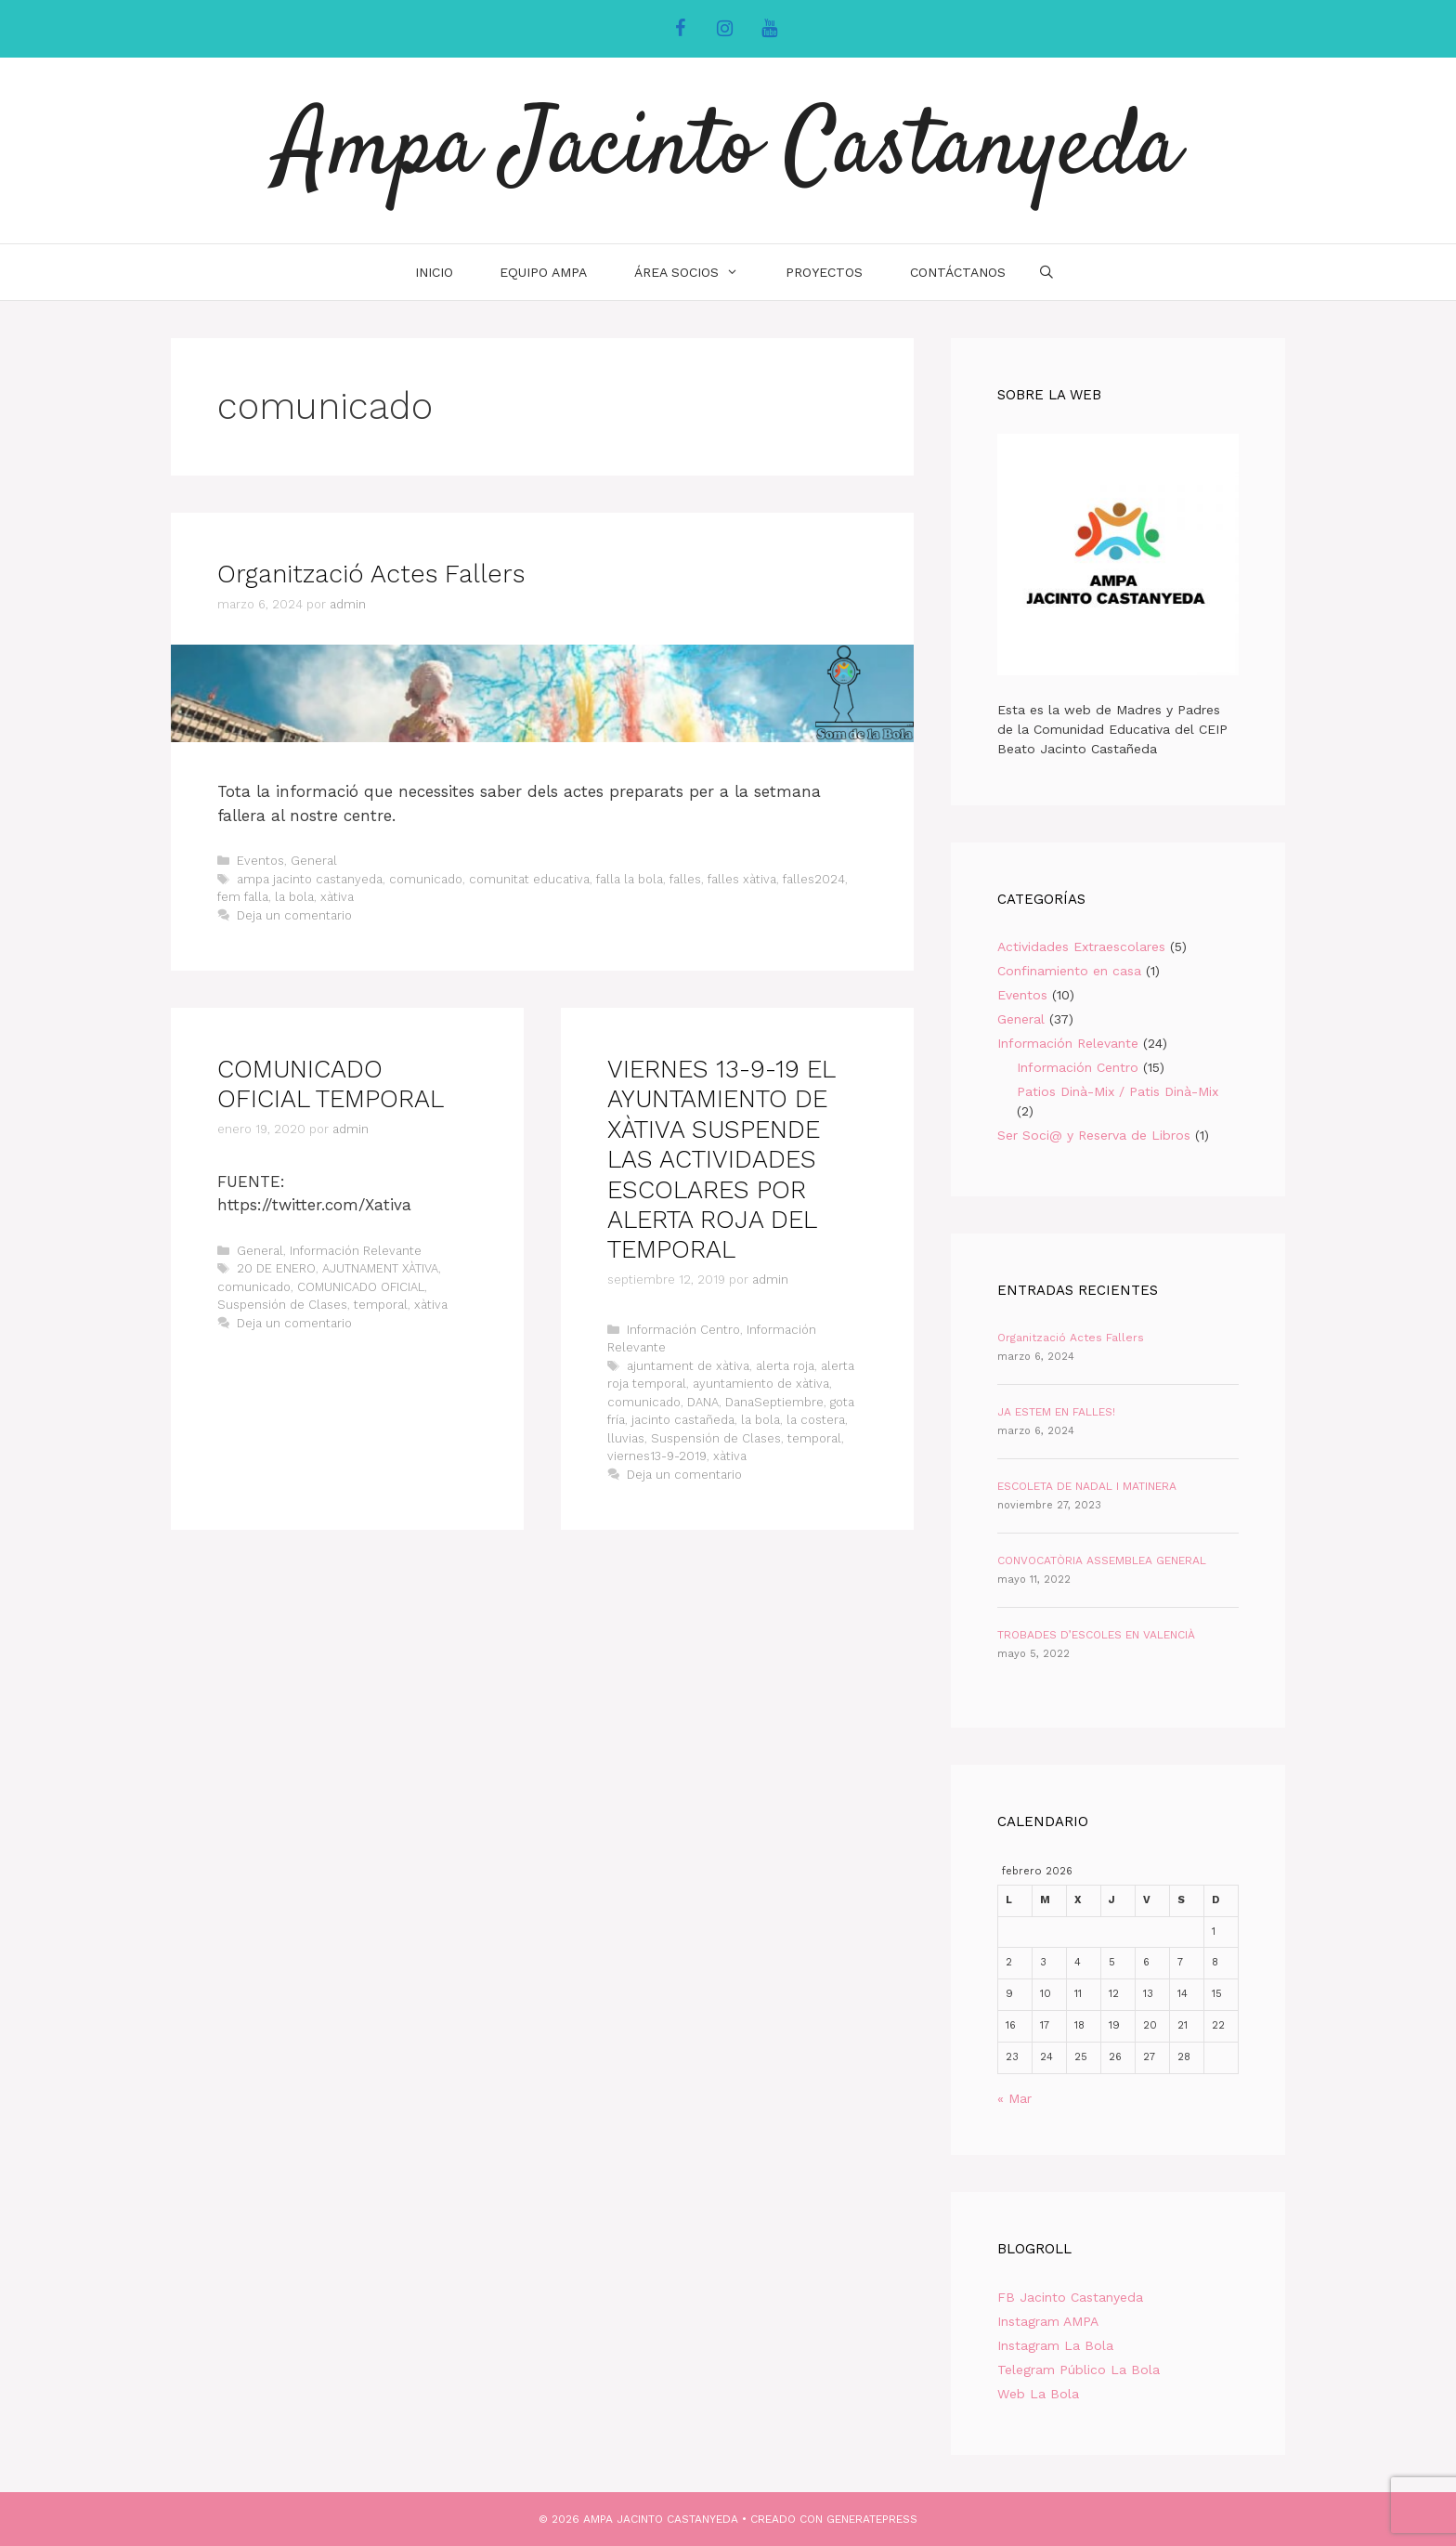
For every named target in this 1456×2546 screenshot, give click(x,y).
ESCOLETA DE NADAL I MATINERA (1086, 1486)
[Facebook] (679, 28)
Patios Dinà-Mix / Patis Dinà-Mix (1117, 1091)
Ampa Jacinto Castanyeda (728, 150)
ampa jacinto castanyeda (310, 879)
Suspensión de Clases (282, 1305)
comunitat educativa (529, 879)
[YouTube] (768, 28)
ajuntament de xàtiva (688, 1366)
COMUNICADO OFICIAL (360, 1287)
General (314, 861)
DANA (703, 1402)
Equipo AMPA (543, 272)
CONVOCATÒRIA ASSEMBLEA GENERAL (1101, 1560)
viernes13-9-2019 (657, 1456)
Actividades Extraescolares (1081, 946)
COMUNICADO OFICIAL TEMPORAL (330, 1084)
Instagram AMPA (1047, 2321)
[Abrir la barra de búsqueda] (1046, 272)
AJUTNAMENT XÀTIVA (380, 1268)
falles (685, 879)
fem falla (242, 897)
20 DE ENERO (276, 1268)
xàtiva (337, 897)
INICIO (434, 272)
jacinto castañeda (682, 1420)
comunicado (425, 879)
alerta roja (785, 1366)
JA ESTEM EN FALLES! (1056, 1411)
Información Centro (683, 1330)
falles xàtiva (742, 879)
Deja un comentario (294, 915)
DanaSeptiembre (774, 1402)
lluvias (625, 1438)
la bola (294, 897)
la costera (815, 1420)
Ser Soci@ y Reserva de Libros (1093, 1135)
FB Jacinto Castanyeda (1070, 2297)
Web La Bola (1038, 2393)
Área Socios (697, 272)
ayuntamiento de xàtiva (761, 1384)
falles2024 (814, 879)
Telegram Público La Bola (1078, 2369)
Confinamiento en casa (1069, 970)
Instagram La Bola (1055, 2345)
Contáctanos (958, 272)
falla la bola (629, 879)
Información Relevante (356, 1251)
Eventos (260, 861)
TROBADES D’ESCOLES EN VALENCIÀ (1096, 1634)
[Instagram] (724, 28)
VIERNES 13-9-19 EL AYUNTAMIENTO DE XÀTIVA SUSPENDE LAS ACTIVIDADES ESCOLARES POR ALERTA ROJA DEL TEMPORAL (721, 1159)
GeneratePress (871, 2519)
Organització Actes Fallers (371, 574)
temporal (381, 1305)
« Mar (1014, 2098)
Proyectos (824, 272)
